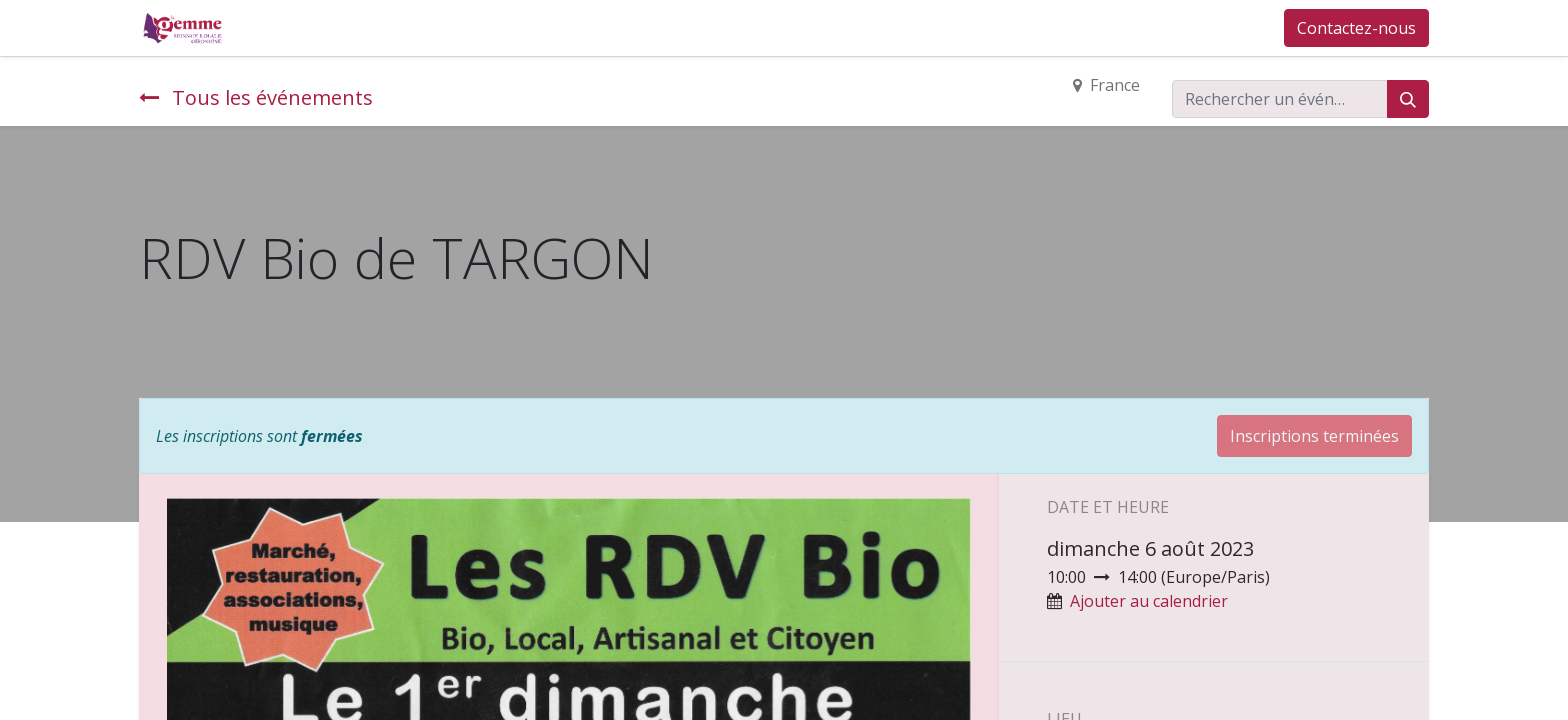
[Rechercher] (1408, 99)
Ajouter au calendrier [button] (1149, 601)
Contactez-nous (1356, 28)
